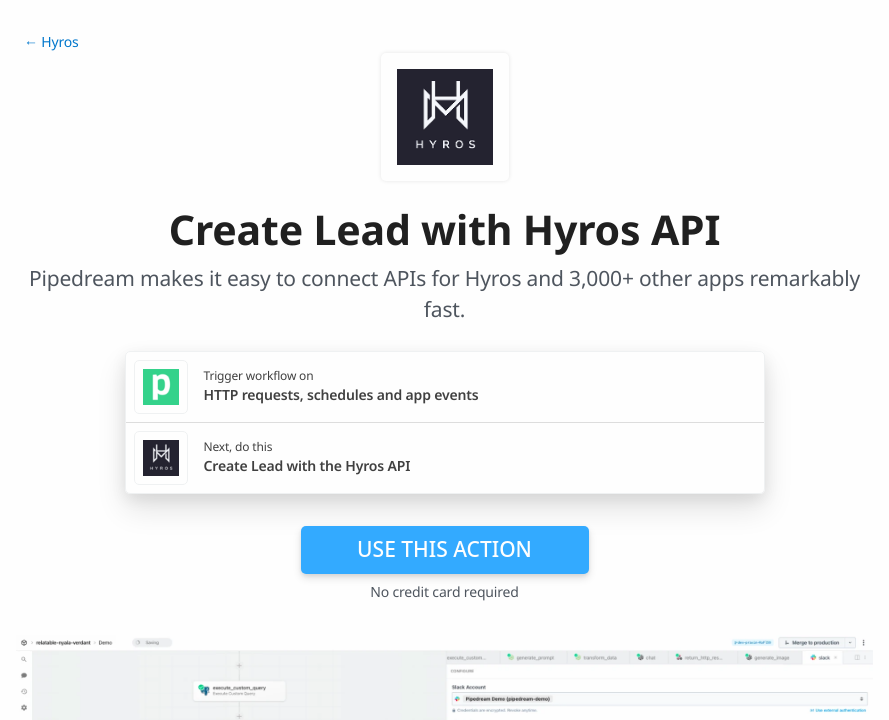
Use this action (444, 549)
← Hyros (51, 42)
